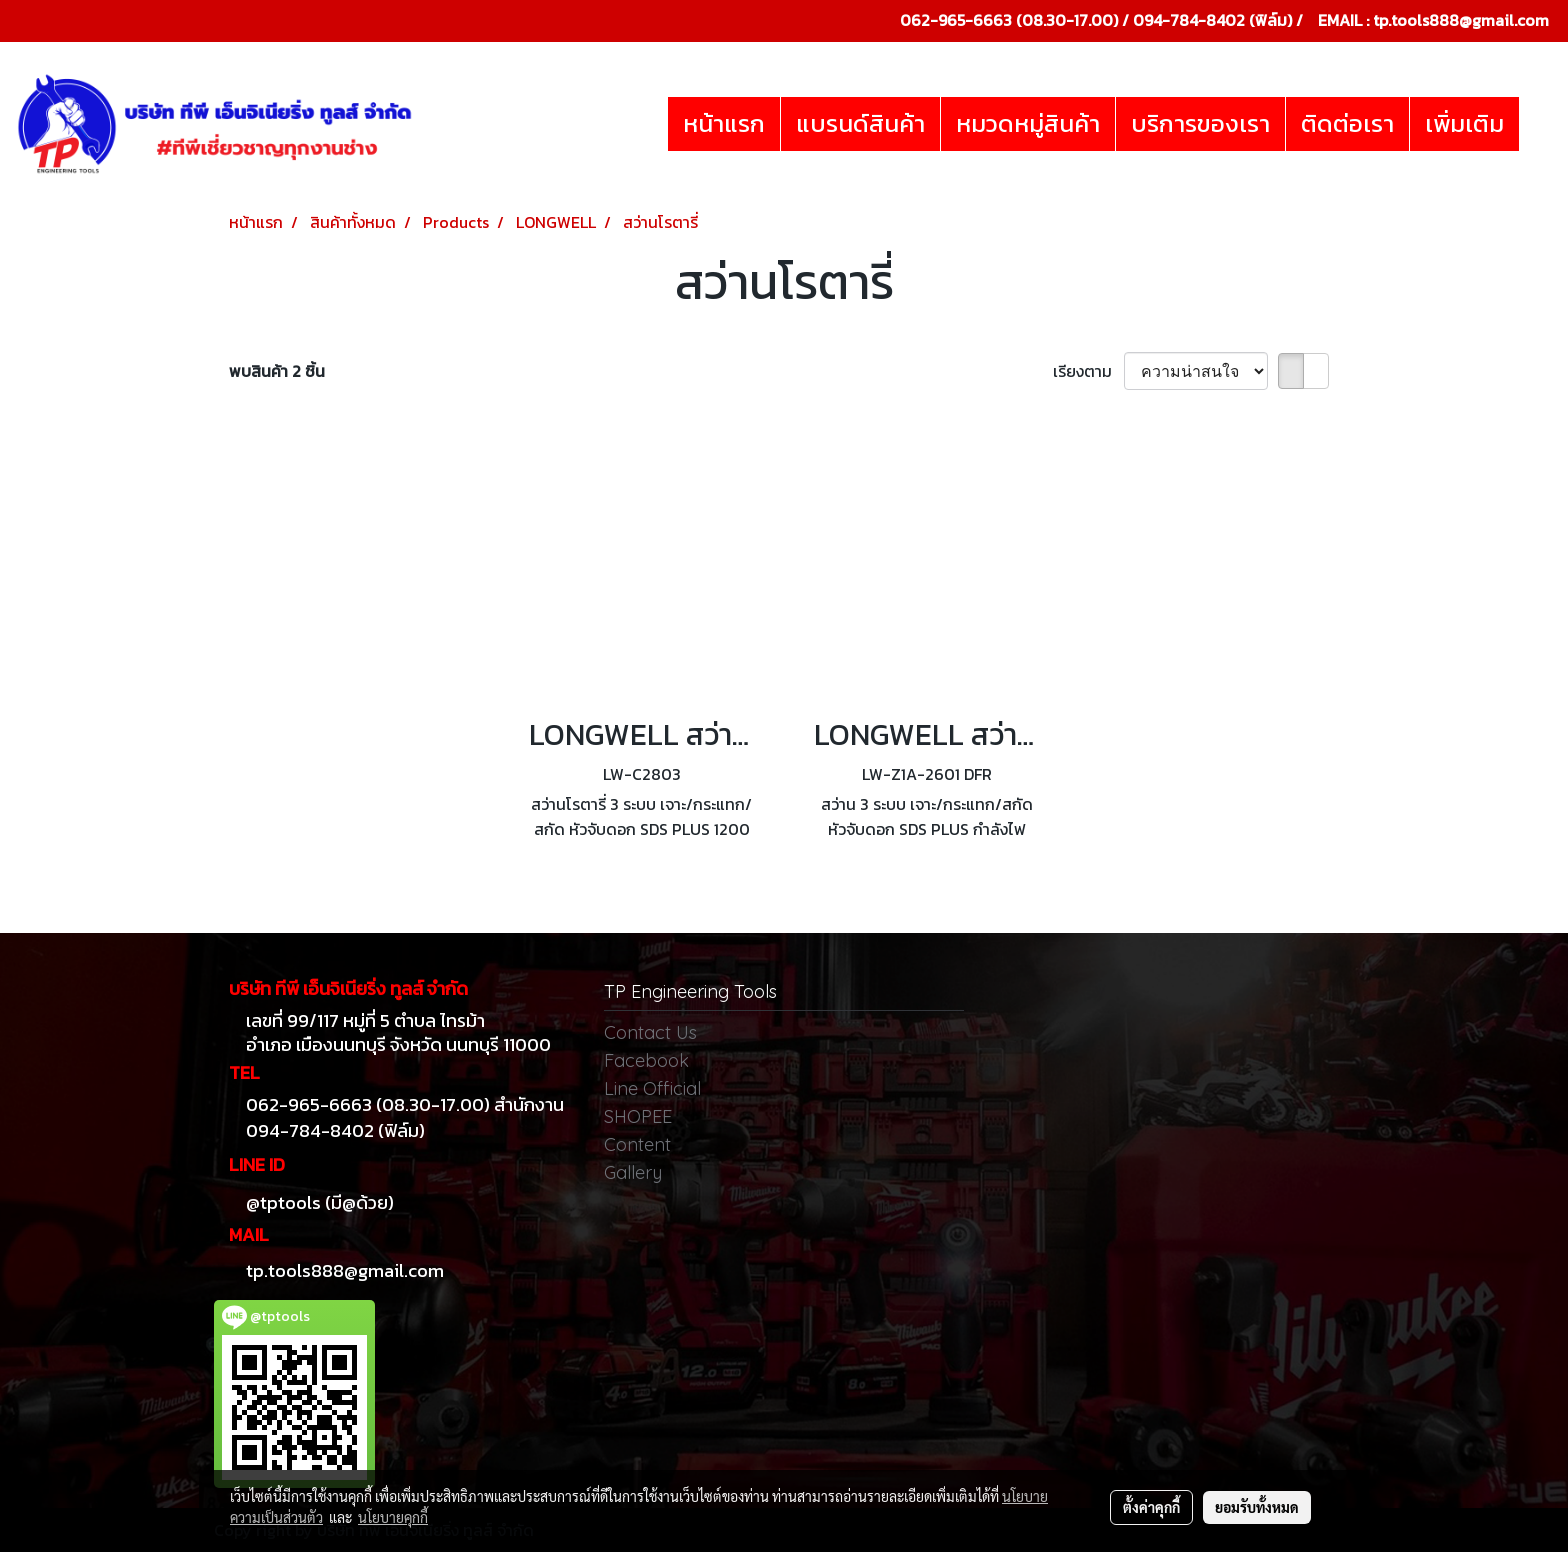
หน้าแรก (724, 123)
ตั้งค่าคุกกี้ (1151, 1507)
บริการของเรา (1200, 123)
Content (637, 1144)
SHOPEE (638, 1116)
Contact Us (650, 1032)
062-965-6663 (956, 20)
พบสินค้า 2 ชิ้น (277, 371)
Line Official (652, 1088)
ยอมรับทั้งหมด (1257, 1507)
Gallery (633, 1172)
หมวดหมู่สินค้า (1028, 123)
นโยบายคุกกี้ (393, 1517)
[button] (1537, 124)
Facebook (646, 1060)
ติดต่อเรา (1347, 123)
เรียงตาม (1088, 371)
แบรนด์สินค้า (860, 123)
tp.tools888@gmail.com (1461, 20)
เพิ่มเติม (1464, 123)
